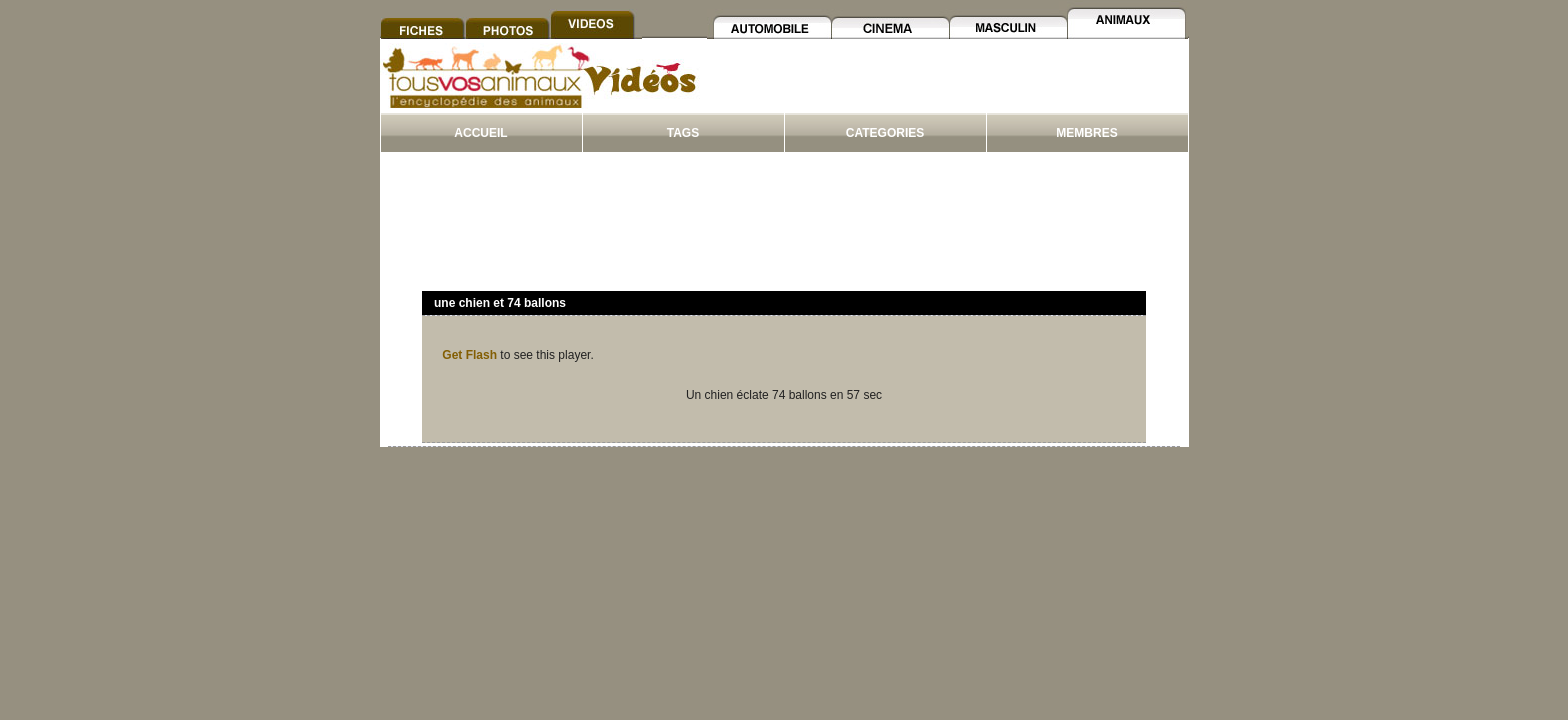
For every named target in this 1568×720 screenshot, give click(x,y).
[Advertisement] (945, 88)
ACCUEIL (480, 133)
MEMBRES (1086, 133)
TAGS (683, 133)
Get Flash (469, 355)
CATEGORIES (885, 133)
